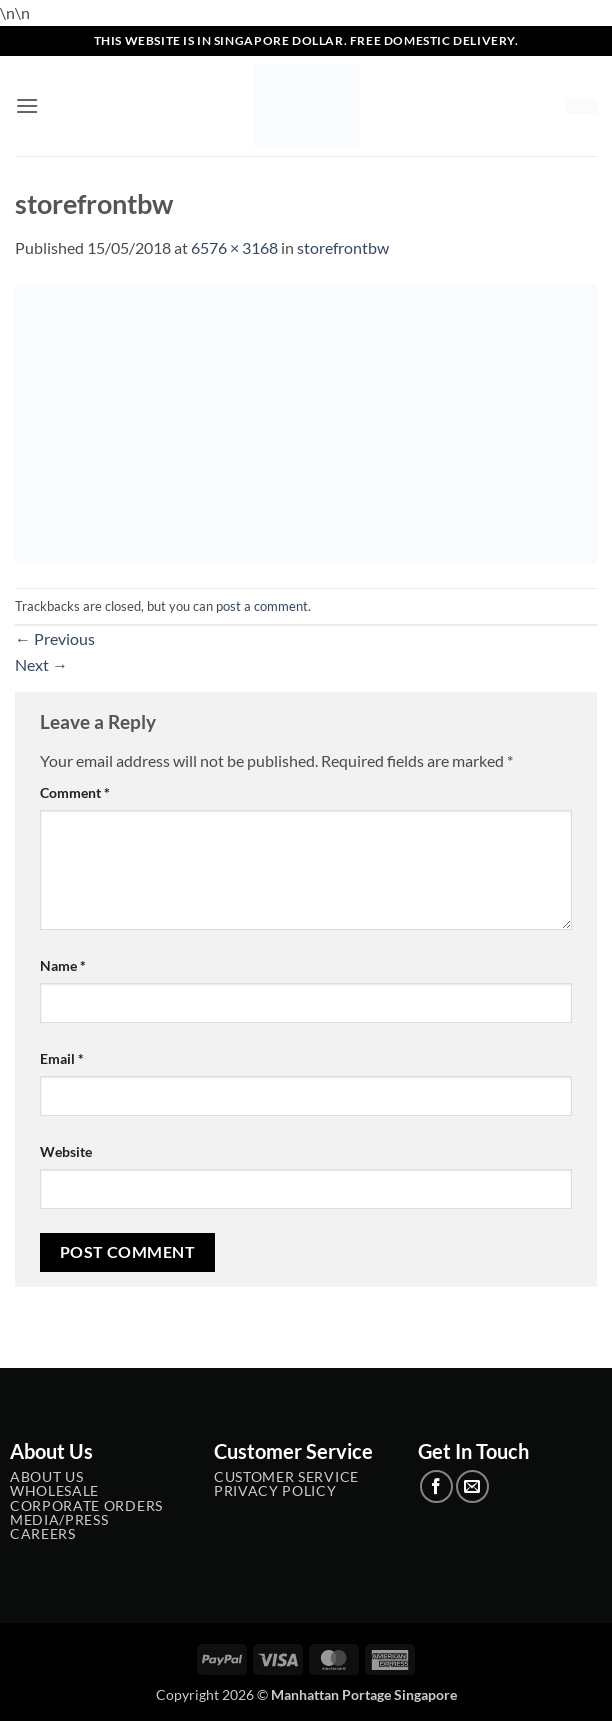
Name (63, 965)
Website (66, 1151)
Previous (55, 638)
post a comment (262, 606)
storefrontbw (343, 247)
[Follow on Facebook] (436, 1486)
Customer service (286, 1477)
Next (41, 664)
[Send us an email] (472, 1486)
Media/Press (59, 1520)
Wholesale (54, 1491)
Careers (43, 1534)
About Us (46, 1477)
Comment (75, 792)
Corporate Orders (86, 1506)
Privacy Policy (275, 1491)
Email (62, 1058)
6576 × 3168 (234, 247)
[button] (27, 105)
